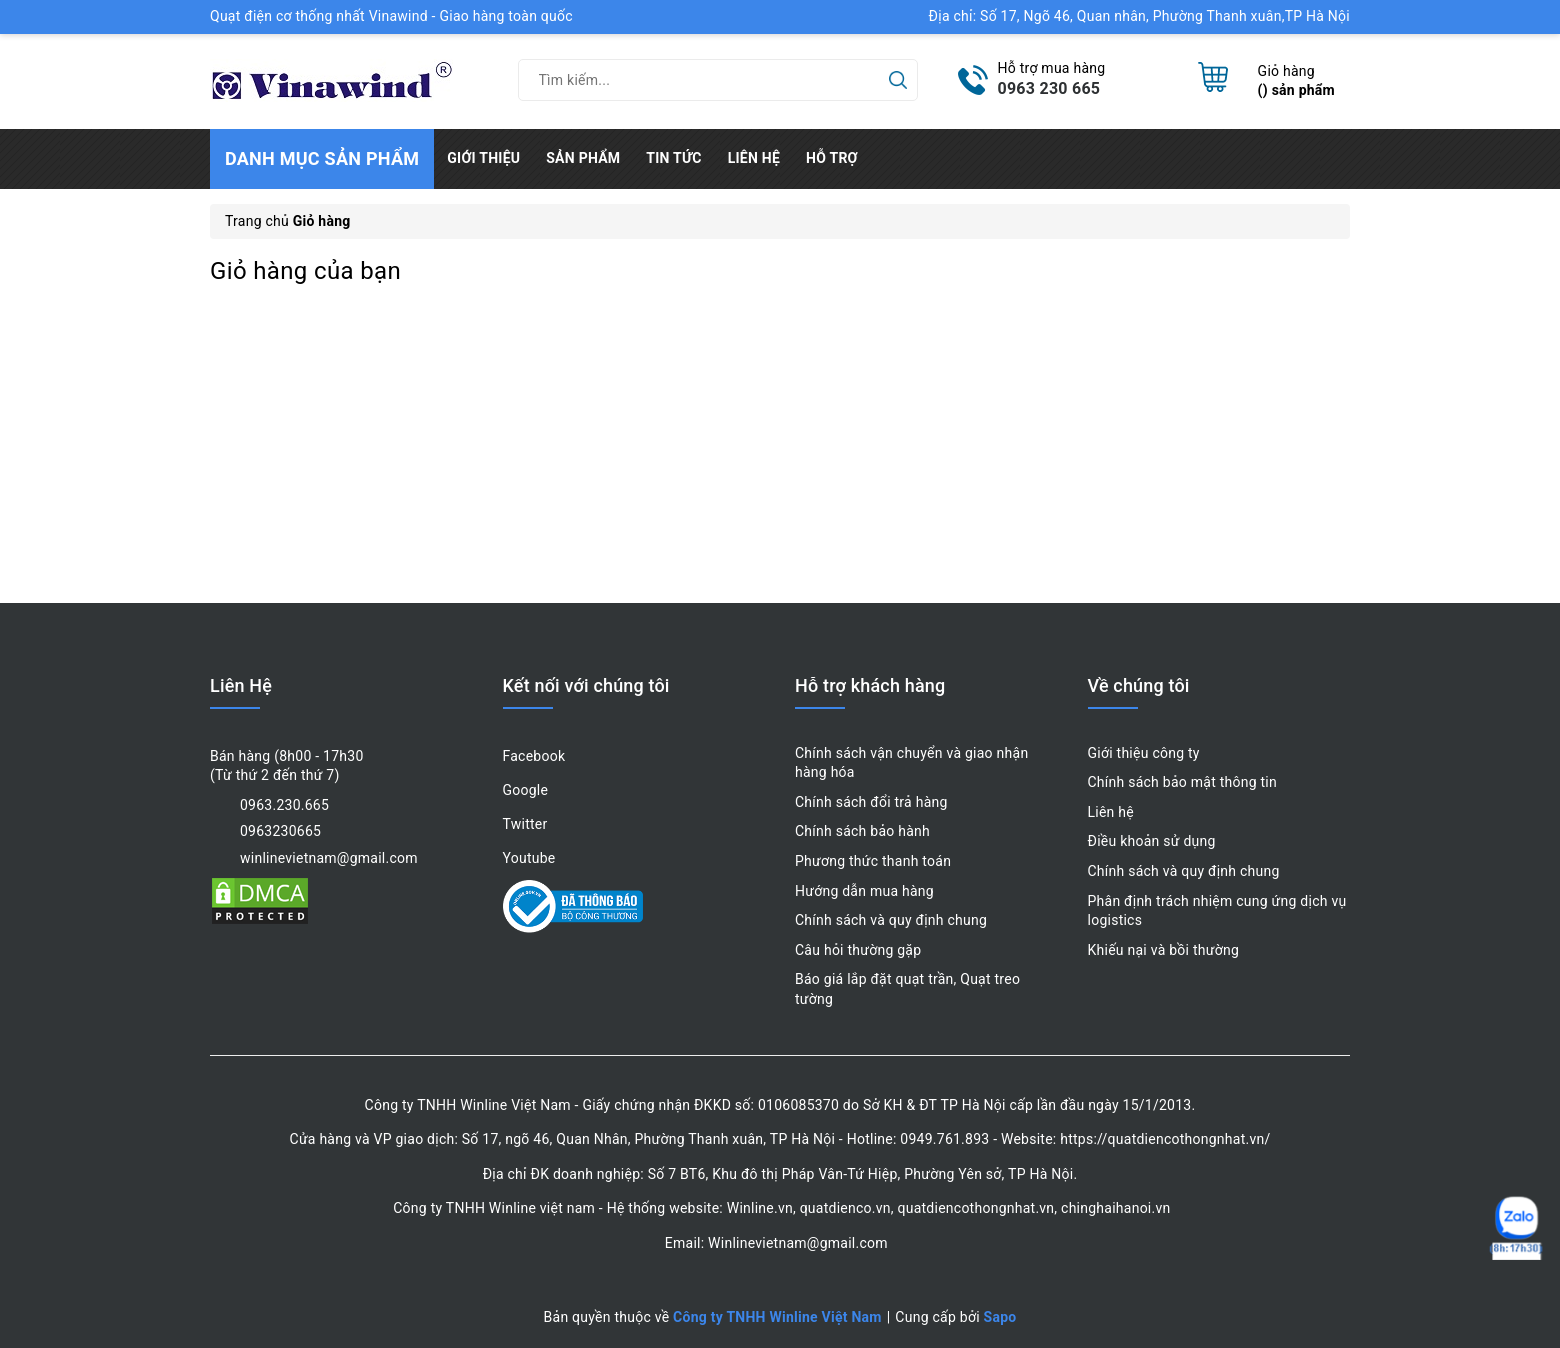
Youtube (529, 858)
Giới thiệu (483, 158)
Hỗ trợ (832, 158)
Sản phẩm (583, 158)
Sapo (1000, 1317)
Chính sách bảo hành (862, 831)
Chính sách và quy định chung (891, 920)
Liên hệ (754, 158)
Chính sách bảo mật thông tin (1183, 782)
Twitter (525, 824)
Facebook (534, 756)
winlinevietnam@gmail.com (329, 858)
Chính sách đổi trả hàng (871, 802)
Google (526, 790)
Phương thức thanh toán (873, 861)
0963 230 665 (1049, 88)
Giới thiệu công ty (1144, 753)
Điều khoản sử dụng (1152, 841)
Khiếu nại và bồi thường (1164, 950)
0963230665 (280, 831)
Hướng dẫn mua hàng (864, 891)
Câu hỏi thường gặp (858, 950)
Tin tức (673, 158)
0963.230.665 (284, 805)
